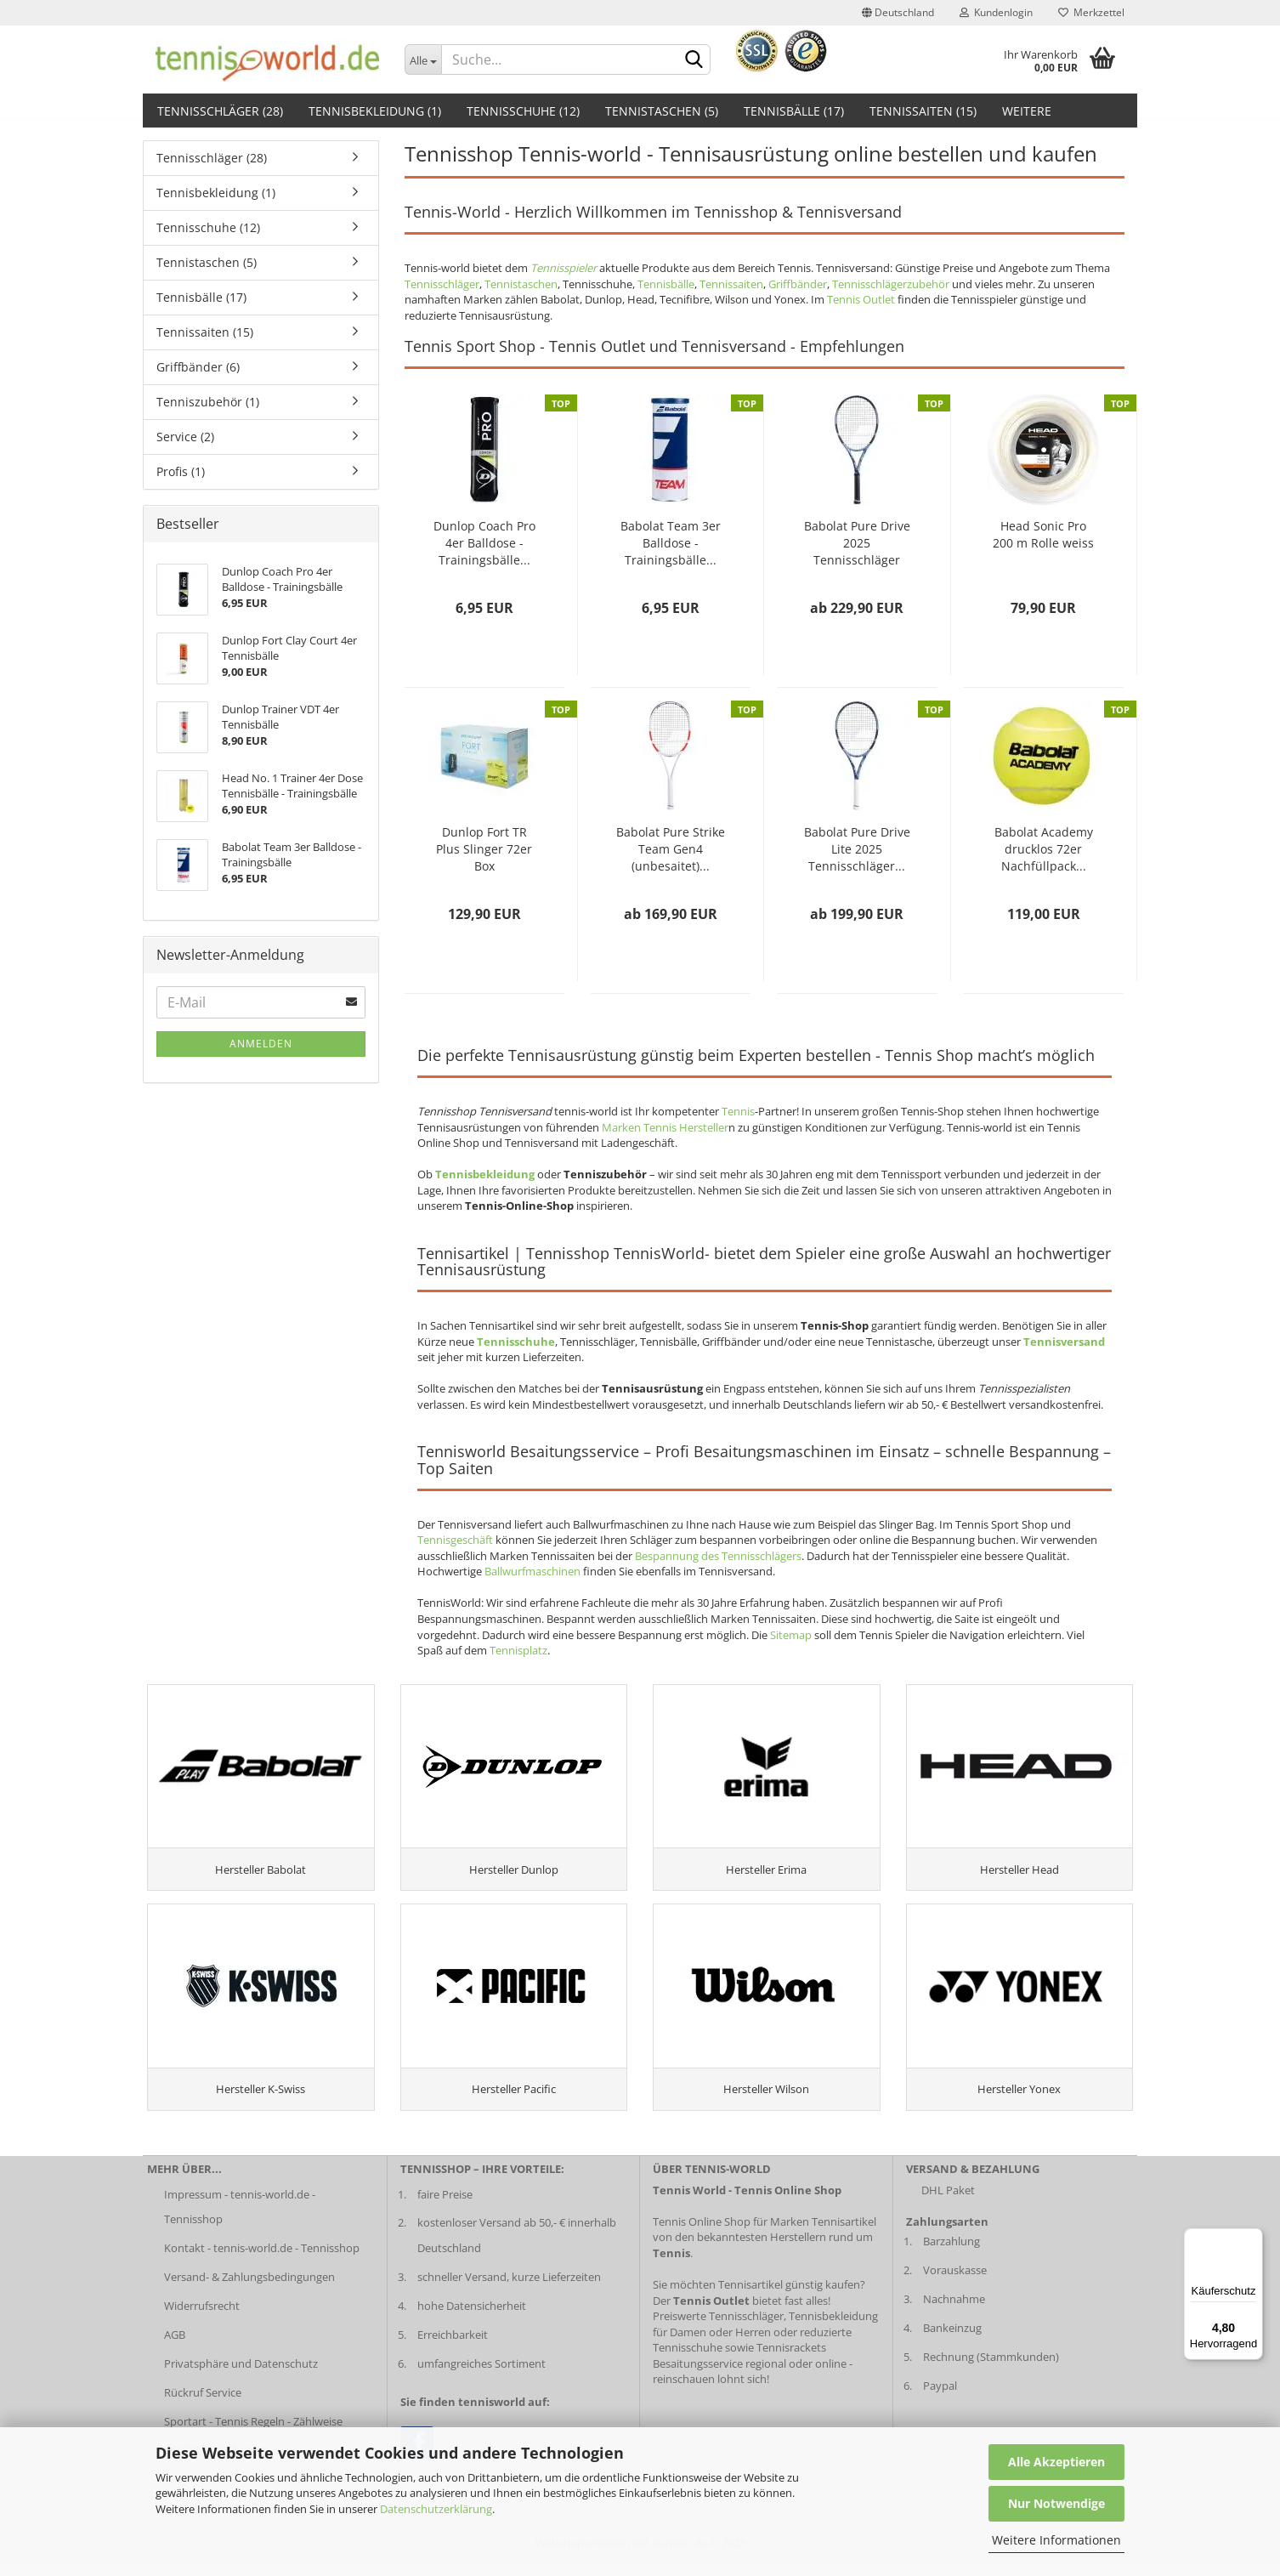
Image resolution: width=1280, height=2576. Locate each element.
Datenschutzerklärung (436, 2508)
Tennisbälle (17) (794, 111)
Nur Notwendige (1056, 2503)
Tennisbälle (665, 284)
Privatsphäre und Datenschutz (241, 2373)
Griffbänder (797, 284)
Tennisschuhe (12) (523, 111)
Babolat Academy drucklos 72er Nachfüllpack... (1043, 849)
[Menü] (1253, 2238)
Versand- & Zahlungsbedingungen (249, 2287)
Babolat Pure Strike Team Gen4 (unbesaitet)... (670, 849)
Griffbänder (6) (198, 367)
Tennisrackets (791, 2358)
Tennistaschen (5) (661, 111)
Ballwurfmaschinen (532, 1571)
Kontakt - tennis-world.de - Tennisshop (262, 2259)
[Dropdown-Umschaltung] (423, 59)
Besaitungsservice (698, 2373)
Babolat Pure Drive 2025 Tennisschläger (857, 543)
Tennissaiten (731, 284)
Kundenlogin (996, 12)
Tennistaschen (521, 284)
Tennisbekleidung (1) (375, 111)
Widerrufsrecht (202, 2316)
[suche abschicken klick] (694, 60)
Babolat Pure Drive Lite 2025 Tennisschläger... (857, 849)
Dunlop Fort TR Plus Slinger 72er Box (484, 849)
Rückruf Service (202, 2402)
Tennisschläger (442, 284)
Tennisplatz (518, 1650)
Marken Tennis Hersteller (665, 1127)
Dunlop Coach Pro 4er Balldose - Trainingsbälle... (484, 543)
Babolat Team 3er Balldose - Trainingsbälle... (670, 543)
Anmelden (260, 1043)
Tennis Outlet (861, 299)
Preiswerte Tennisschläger (718, 2327)
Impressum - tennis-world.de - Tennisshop (239, 2217)
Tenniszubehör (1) (207, 402)
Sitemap (791, 1635)
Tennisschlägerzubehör (890, 284)
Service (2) (185, 436)
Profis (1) (180, 471)
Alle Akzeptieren (1056, 2462)
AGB (174, 2345)
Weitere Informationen (1056, 2540)
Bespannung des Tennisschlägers (718, 1555)
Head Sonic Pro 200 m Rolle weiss (1043, 534)
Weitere (1026, 111)
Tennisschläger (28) (220, 111)
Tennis (738, 1111)
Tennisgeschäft (455, 1539)
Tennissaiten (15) (923, 111)
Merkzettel (1091, 12)
